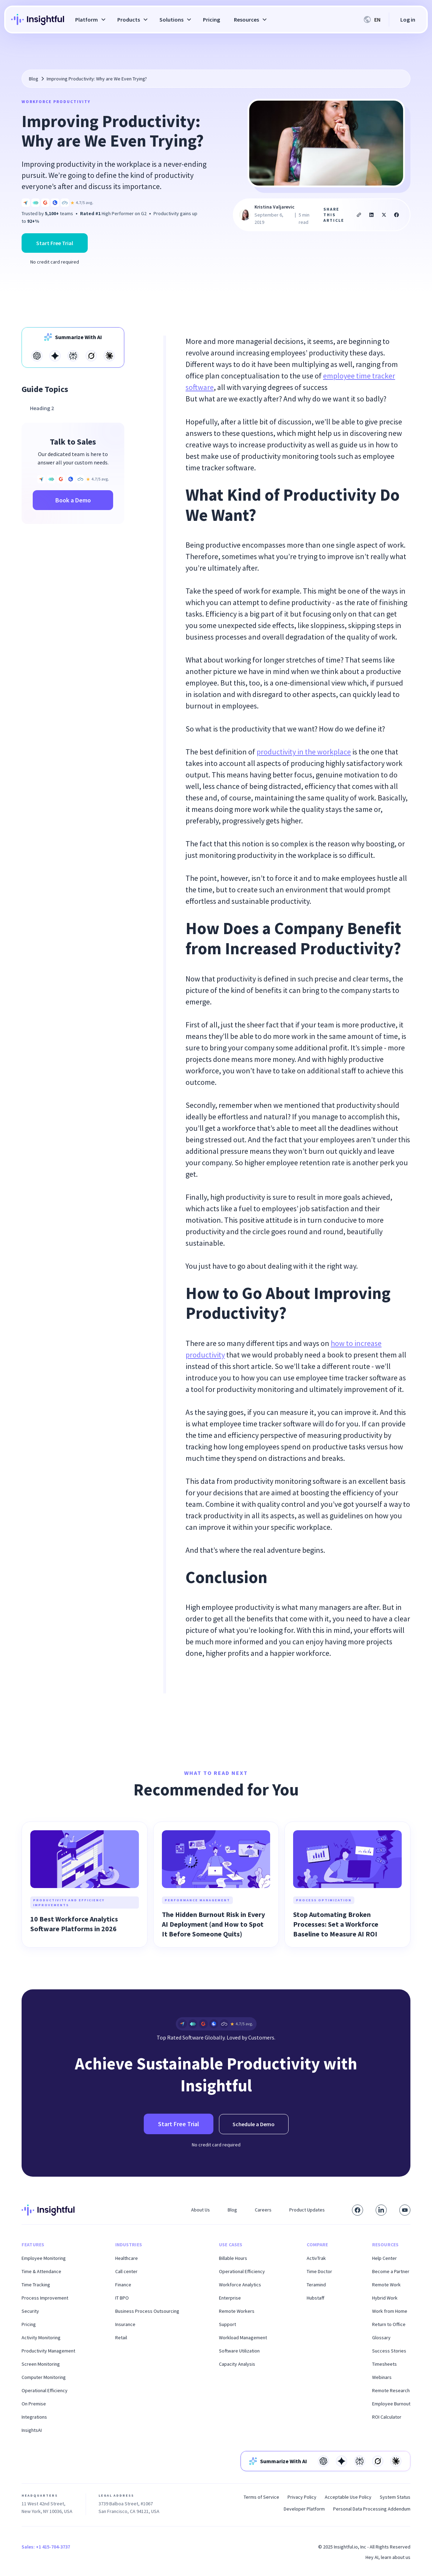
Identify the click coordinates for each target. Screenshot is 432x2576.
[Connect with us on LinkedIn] (381, 2210)
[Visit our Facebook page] (357, 2210)
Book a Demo (73, 500)
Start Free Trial (54, 243)
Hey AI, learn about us (388, 2557)
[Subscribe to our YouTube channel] (404, 2210)
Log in (407, 19)
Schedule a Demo (254, 2124)
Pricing (211, 19)
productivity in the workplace (304, 752)
